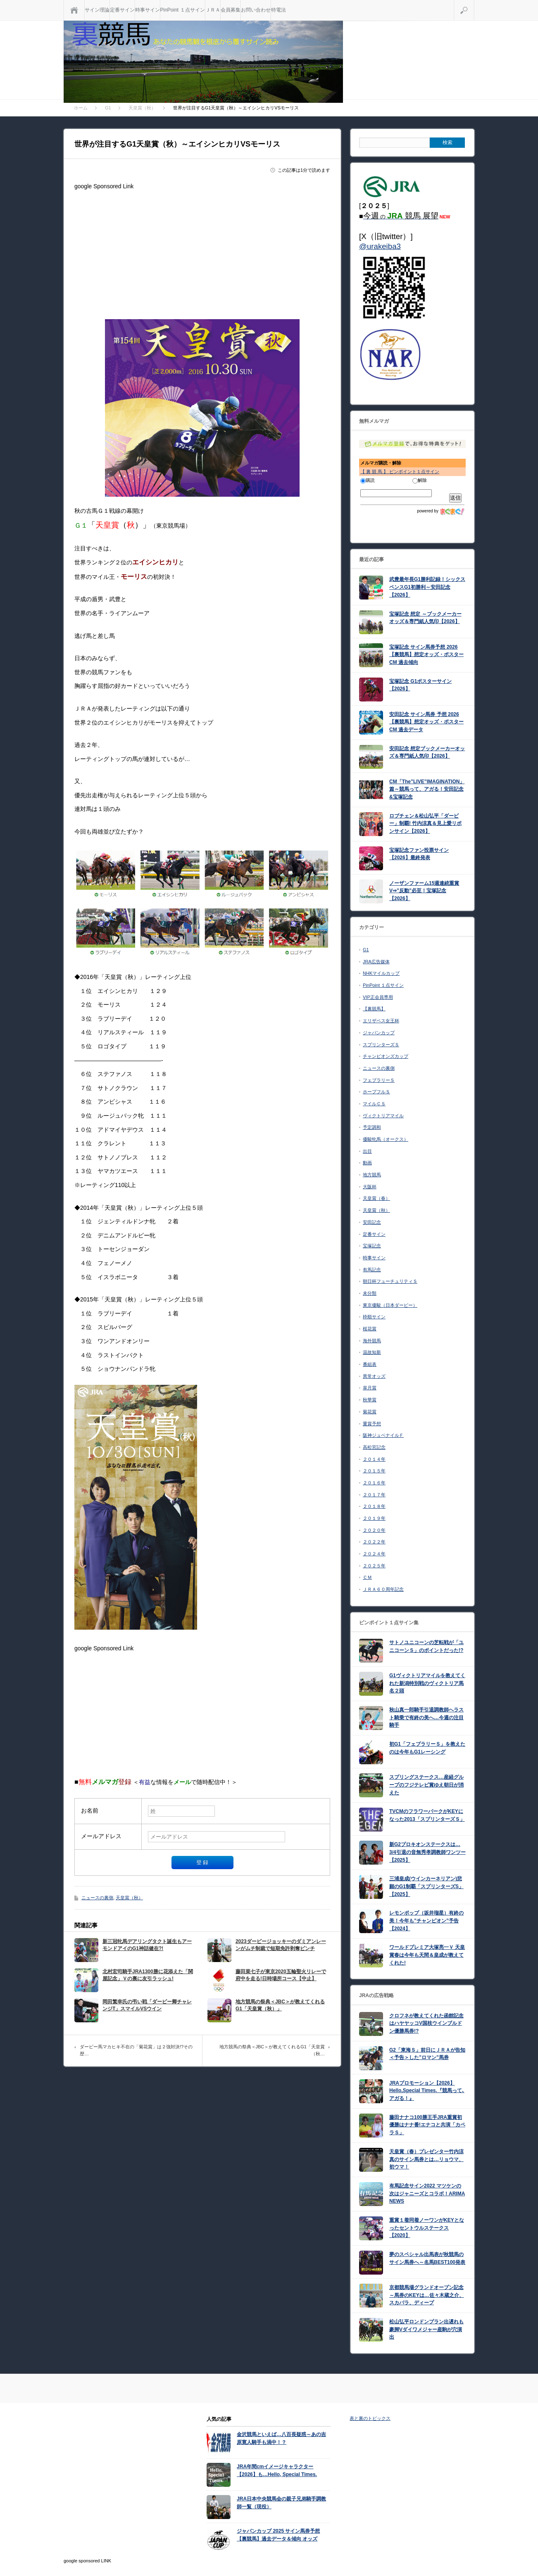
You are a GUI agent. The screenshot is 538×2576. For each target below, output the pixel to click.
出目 (367, 1151)
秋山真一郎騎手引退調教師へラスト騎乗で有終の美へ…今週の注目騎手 (426, 1717)
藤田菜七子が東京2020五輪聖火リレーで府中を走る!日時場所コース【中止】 (281, 1975)
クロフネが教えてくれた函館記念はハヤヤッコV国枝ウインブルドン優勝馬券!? (426, 2023)
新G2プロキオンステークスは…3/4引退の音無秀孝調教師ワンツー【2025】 (427, 1852)
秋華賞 (369, 1399)
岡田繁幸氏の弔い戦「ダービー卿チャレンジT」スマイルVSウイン (147, 2005)
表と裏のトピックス (370, 2418)
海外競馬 (372, 1340)
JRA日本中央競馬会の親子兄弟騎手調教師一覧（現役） (281, 2503)
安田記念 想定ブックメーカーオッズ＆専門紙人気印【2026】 (427, 752)
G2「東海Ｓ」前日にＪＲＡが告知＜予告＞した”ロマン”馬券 (427, 2054)
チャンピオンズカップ (385, 1056)
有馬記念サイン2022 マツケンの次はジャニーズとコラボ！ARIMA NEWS (427, 2193)
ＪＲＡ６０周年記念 (383, 1589)
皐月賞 (369, 1387)
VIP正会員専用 (378, 997)
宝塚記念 (372, 1245)
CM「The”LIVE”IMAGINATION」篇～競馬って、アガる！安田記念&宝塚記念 (426, 789)
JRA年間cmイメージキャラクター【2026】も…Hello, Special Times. (277, 2470)
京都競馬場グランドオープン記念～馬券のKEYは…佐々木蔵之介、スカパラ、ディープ (426, 2295)
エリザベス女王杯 (381, 1020)
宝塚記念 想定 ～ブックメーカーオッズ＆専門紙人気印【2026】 (425, 618)
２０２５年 (374, 1565)
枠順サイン (374, 1316)
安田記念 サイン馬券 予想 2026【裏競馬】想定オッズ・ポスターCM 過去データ (426, 721)
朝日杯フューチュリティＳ (390, 1281)
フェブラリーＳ (379, 1080)
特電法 (278, 10)
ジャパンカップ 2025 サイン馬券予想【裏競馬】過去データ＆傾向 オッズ (278, 2535)
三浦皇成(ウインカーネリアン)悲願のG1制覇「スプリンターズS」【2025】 (426, 1886)
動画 (367, 1162)
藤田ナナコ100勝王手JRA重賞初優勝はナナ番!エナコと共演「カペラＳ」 (427, 2124)
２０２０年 (374, 1530)
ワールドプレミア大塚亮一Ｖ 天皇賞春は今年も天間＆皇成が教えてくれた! (427, 1954)
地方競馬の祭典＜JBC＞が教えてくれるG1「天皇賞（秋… (272, 2050)
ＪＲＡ (212, 10)
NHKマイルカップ (381, 973)
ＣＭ (367, 1577)
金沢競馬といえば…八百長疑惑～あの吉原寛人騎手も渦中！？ (281, 2438)
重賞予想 (372, 1423)
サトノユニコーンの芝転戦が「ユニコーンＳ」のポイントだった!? (426, 1646)
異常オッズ (374, 1376)
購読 (367, 480)
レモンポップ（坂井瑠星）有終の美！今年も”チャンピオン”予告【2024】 (426, 1920)
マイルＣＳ (374, 1103)
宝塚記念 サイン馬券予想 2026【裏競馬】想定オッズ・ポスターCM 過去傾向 (426, 654)
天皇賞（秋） (129, 1897)
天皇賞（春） (376, 1198)
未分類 (369, 1293)
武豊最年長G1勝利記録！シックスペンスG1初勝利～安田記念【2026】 (427, 586)
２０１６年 (374, 1482)
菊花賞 (369, 1411)
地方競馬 (372, 1174)
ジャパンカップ (379, 1032)
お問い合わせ (256, 10)
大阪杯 (369, 1186)
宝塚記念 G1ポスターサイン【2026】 (420, 685)
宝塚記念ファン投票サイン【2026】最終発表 (419, 854)
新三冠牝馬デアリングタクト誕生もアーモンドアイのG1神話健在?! (147, 1945)
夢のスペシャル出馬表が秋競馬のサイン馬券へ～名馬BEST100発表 (427, 2258)
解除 (419, 480)
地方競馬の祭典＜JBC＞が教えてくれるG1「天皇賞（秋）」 (280, 2005)
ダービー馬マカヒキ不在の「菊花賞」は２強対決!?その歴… (136, 2050)
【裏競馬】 (374, 1008)
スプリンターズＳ (381, 1044)
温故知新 (372, 1352)
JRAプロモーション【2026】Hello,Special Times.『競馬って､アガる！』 (426, 2090)
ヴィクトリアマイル (383, 1115)
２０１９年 (374, 1518)
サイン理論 (97, 10)
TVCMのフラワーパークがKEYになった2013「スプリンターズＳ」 (427, 1815)
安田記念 (372, 1222)
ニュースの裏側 (97, 1897)
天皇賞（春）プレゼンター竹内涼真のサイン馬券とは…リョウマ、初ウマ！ (426, 2159)
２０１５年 (374, 1470)
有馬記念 (372, 1269)
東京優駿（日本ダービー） (390, 1305)
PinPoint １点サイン (182, 10)
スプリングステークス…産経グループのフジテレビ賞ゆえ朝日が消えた (426, 1784)
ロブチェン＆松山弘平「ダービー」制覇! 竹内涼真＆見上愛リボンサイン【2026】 (425, 823)
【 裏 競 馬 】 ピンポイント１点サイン (399, 471)
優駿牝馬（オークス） (385, 1139)
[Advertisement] (202, 251)
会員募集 (230, 10)
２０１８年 (374, 1506)
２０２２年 (374, 1541)
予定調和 (372, 1127)
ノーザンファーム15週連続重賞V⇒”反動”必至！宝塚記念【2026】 (424, 890)
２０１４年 (374, 1459)
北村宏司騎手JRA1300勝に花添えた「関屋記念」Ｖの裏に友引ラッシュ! (147, 1975)
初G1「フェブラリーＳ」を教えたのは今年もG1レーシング (427, 1748)
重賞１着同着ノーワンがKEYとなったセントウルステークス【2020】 (426, 2227)
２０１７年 (374, 1494)
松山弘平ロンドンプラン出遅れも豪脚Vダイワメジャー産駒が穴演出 (426, 2329)
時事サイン (147, 10)
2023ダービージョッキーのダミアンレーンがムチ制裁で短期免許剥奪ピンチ (281, 1945)
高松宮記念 (374, 1447)
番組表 (369, 1364)
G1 (366, 949)
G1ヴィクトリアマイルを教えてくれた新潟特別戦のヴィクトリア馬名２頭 (427, 1683)
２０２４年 (374, 1553)
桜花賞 (369, 1328)
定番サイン (122, 10)
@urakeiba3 (380, 246)
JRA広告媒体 (376, 961)
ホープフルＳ (376, 1091)
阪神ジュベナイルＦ (383, 1435)
